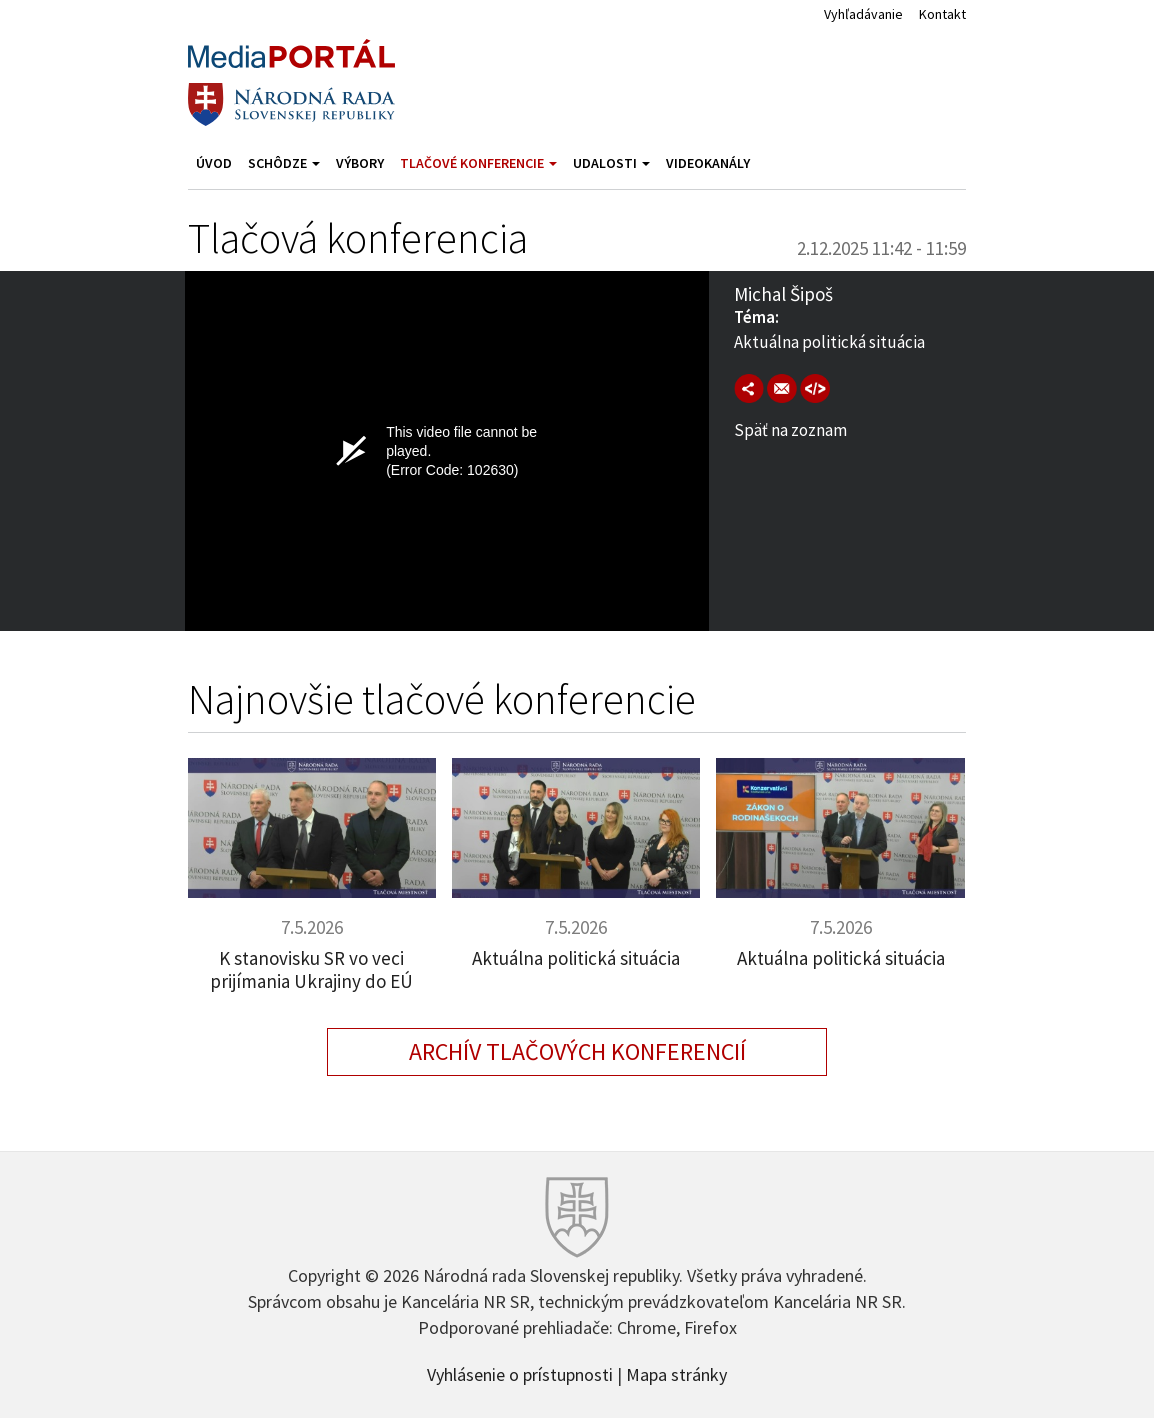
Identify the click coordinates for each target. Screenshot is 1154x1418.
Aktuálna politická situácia (576, 958)
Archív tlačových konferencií (577, 1051)
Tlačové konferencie (478, 163)
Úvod (214, 163)
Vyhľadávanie (863, 14)
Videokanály (708, 163)
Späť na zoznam (790, 430)
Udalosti (611, 163)
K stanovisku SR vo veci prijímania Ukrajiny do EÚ (311, 970)
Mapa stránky (676, 1373)
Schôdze (284, 163)
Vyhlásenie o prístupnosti (520, 1373)
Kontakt (942, 14)
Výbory (360, 163)
